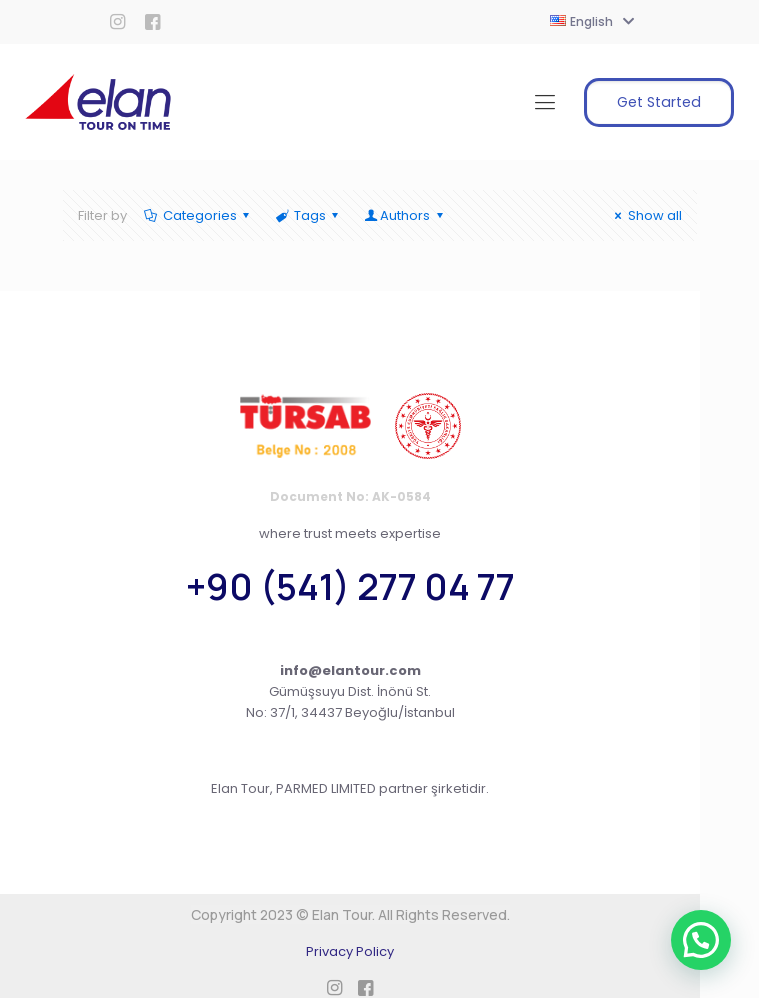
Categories (198, 215)
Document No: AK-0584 (350, 496)
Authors (405, 215)
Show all (645, 215)
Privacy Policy (350, 951)
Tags (308, 215)
